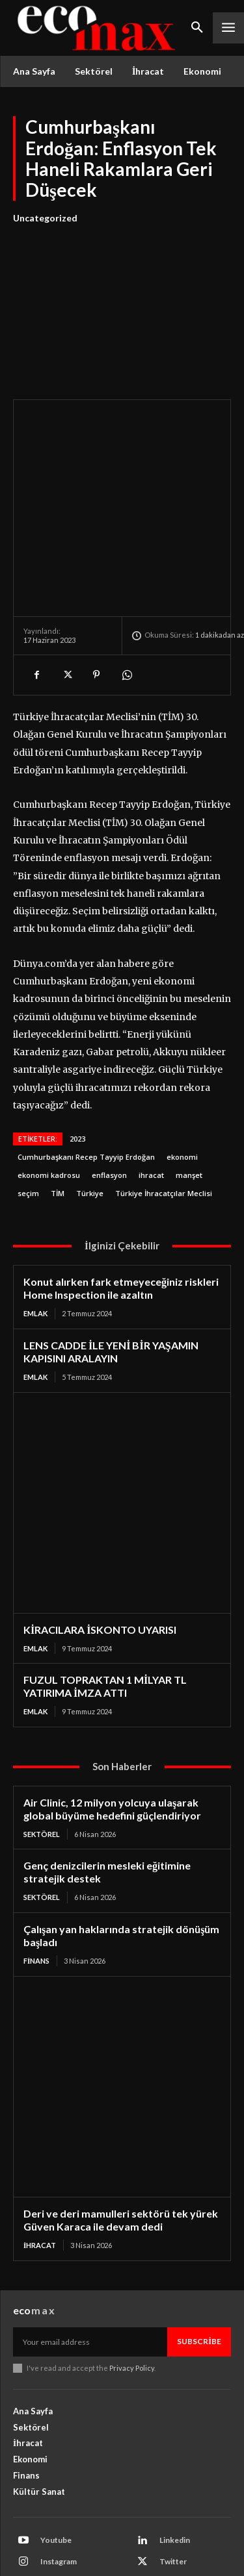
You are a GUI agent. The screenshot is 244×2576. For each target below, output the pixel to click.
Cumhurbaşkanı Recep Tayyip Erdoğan (86, 1091)
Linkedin (174, 2474)
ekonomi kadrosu (49, 1109)
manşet (189, 1109)
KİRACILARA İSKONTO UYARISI (99, 1564)
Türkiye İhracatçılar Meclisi (163, 1127)
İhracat (39, 2179)
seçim (28, 1127)
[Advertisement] (122, 304)
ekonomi (182, 1091)
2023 (77, 1073)
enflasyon (109, 1109)
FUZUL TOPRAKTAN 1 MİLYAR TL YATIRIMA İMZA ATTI (105, 1620)
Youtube (56, 2474)
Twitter (173, 2496)
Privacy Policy (131, 2302)
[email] (90, 2276)
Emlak (35, 1248)
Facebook (58, 2517)
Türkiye (89, 1127)
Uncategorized (45, 218)
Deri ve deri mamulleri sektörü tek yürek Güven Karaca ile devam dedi (120, 2154)
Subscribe (199, 2276)
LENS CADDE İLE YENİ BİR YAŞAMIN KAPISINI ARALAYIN (110, 1286)
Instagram (58, 2496)
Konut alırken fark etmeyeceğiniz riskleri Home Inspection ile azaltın (121, 1222)
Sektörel (41, 1768)
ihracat (151, 1109)
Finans (36, 1895)
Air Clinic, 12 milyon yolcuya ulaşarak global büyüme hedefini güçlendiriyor (112, 1743)
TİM (57, 1127)
